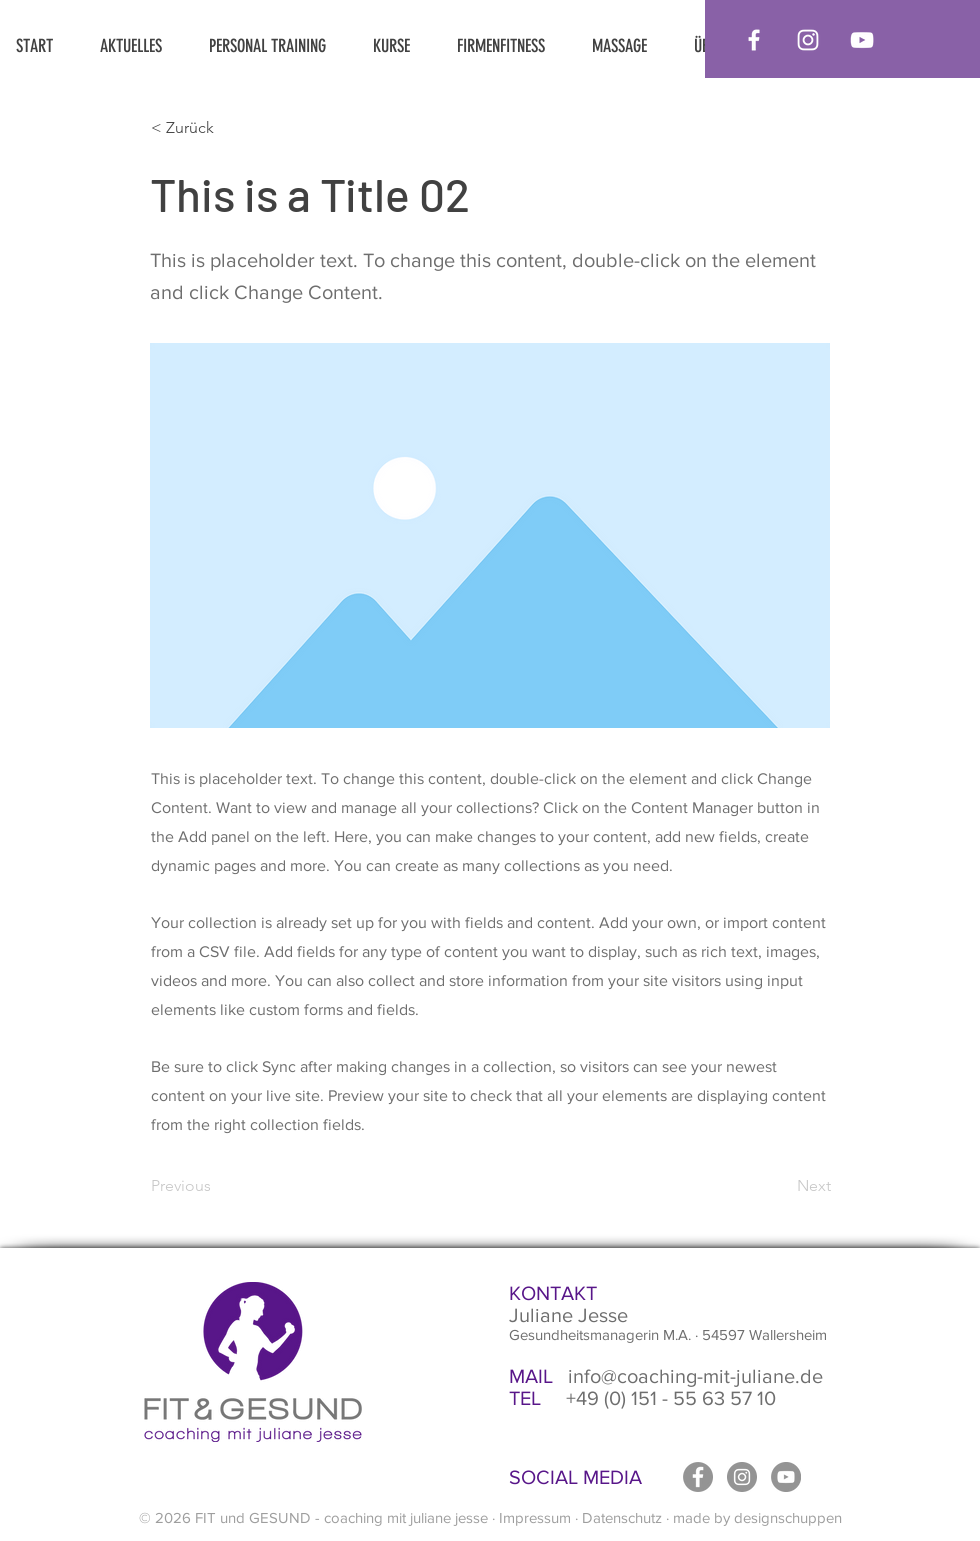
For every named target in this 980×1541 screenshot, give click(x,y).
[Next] (781, 1186)
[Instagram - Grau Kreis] (742, 1477)
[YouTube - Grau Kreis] (786, 1477)
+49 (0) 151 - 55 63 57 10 (642, 1398)
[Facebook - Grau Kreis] (698, 1477)
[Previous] (217, 1186)
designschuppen (788, 1517)
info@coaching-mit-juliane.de (666, 1376)
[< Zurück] (217, 128)
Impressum (535, 1517)
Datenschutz (622, 1517)
